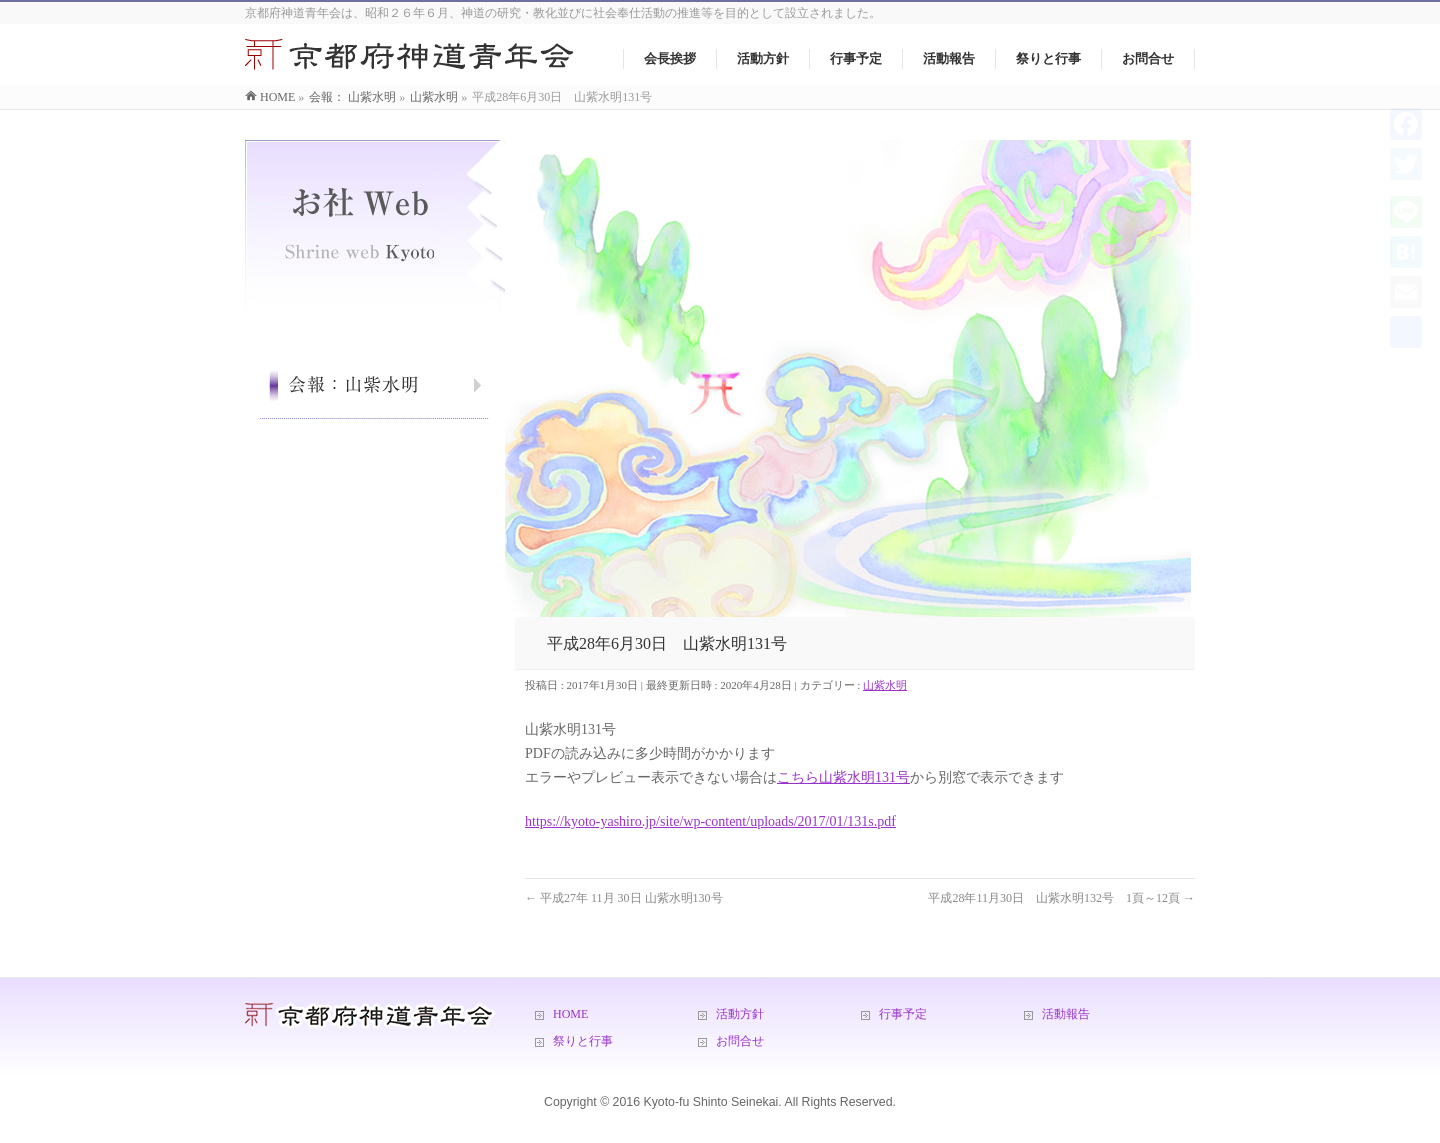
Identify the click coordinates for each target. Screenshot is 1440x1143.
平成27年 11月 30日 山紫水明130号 (624, 898)
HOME (570, 1014)
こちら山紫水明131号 (843, 777)
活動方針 (740, 1014)
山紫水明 (885, 685)
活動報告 (1066, 1014)
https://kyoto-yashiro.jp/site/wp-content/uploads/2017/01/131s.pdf (710, 821)
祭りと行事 (583, 1041)
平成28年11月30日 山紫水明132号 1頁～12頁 (1061, 898)
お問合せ (740, 1041)
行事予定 (903, 1014)
